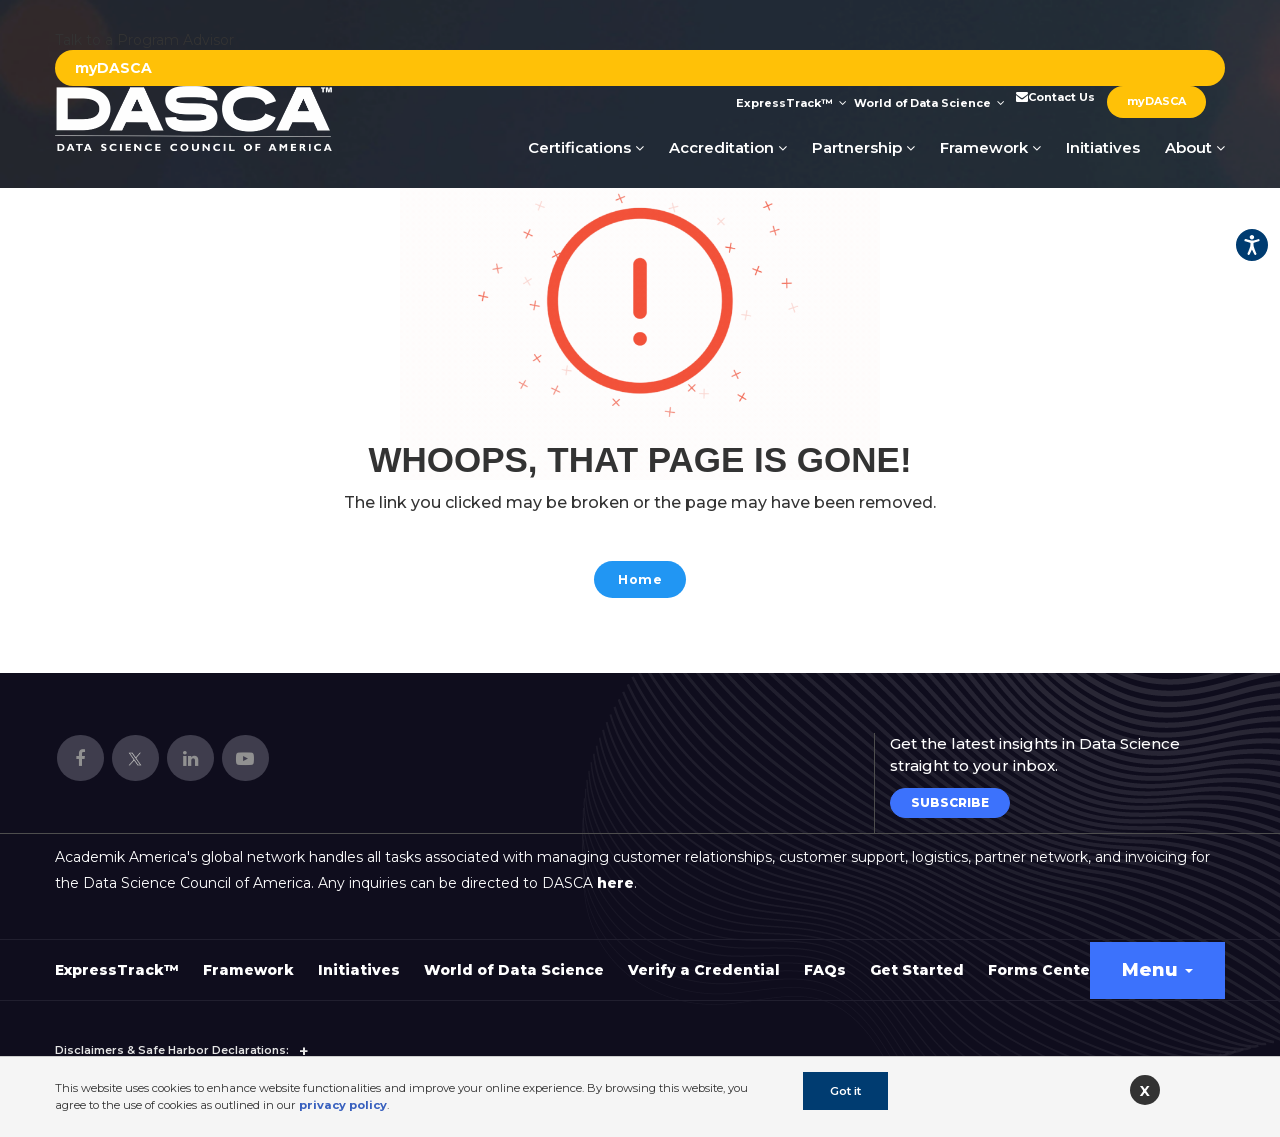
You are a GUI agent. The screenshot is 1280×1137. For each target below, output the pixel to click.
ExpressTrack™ (791, 103)
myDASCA (113, 68)
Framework (990, 147)
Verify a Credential (704, 960)
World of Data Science (929, 103)
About (1195, 147)
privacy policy (343, 1105)
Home (640, 581)
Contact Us (1054, 97)
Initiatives (1103, 147)
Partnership (863, 147)
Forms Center (1042, 960)
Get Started (917, 960)
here (615, 873)
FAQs (825, 960)
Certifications (586, 147)
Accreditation (728, 147)
